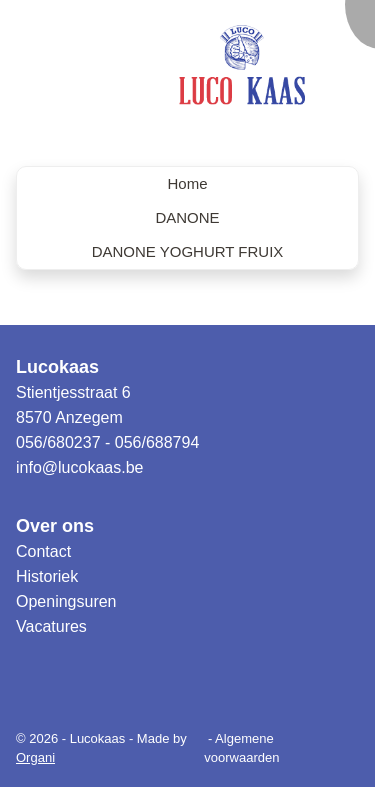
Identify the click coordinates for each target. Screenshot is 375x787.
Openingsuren (66, 601)
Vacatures (51, 626)
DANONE (187, 217)
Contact (43, 551)
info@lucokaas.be (79, 467)
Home (187, 183)
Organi (35, 757)
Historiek (47, 576)
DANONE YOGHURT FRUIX (188, 251)
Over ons (55, 526)
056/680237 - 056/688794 (107, 442)
